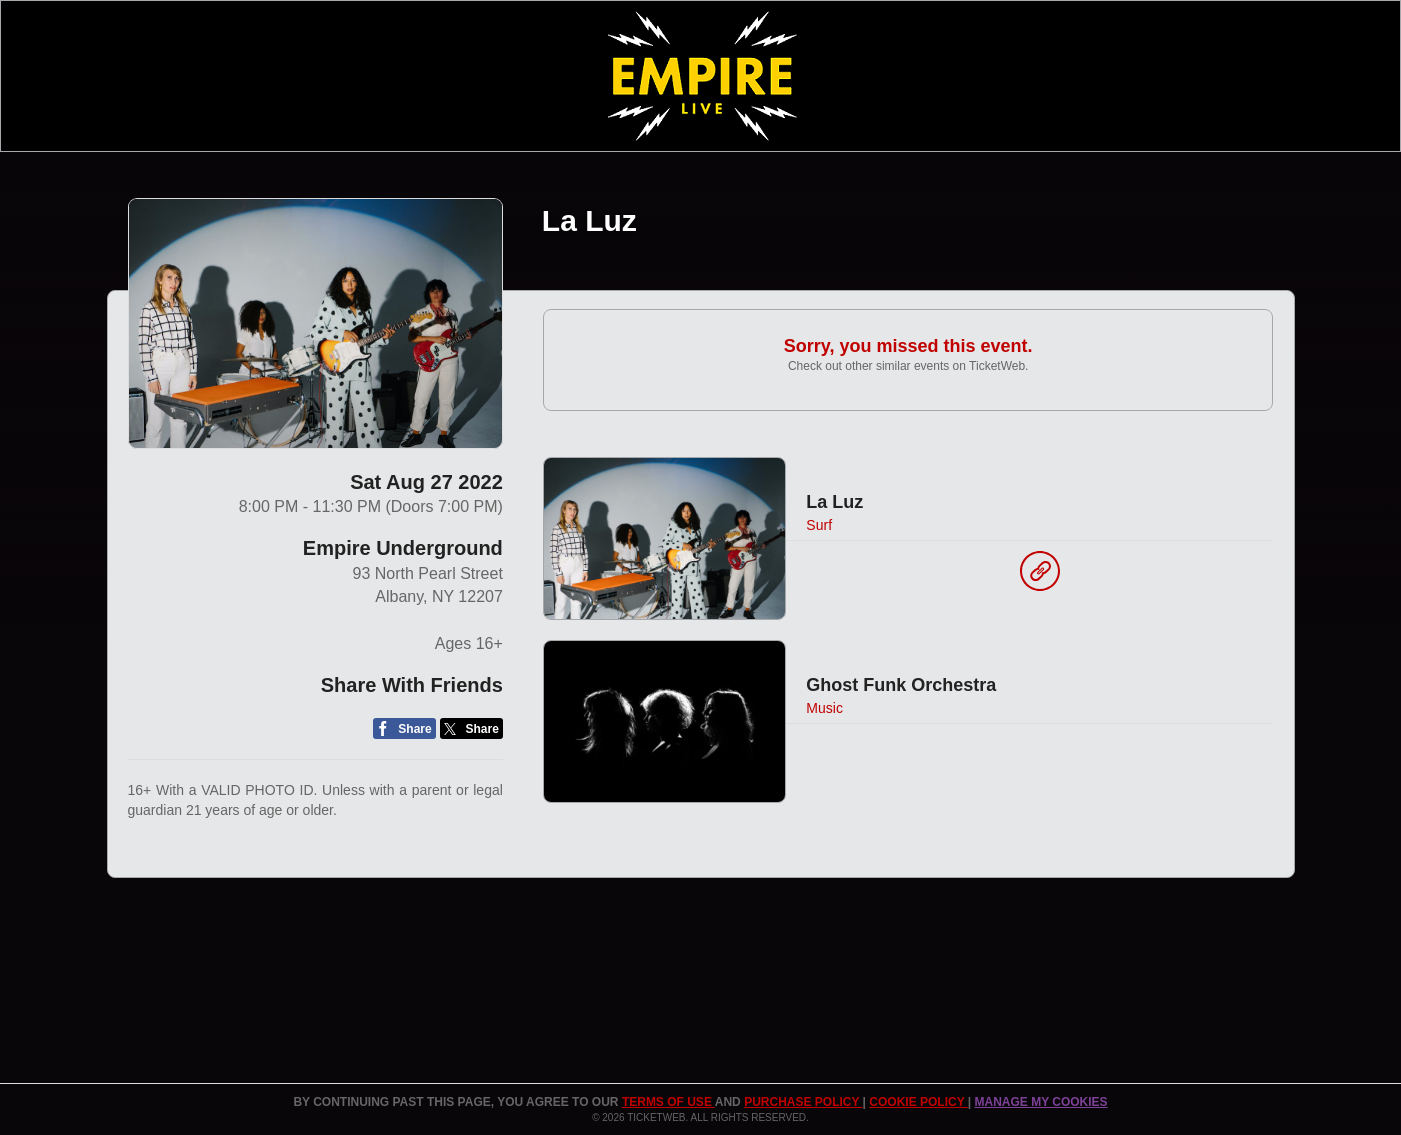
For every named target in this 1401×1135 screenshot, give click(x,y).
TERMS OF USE (668, 1102)
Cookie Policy (918, 1102)
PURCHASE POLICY (803, 1102)
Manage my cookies (1040, 1102)
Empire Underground (403, 548)
